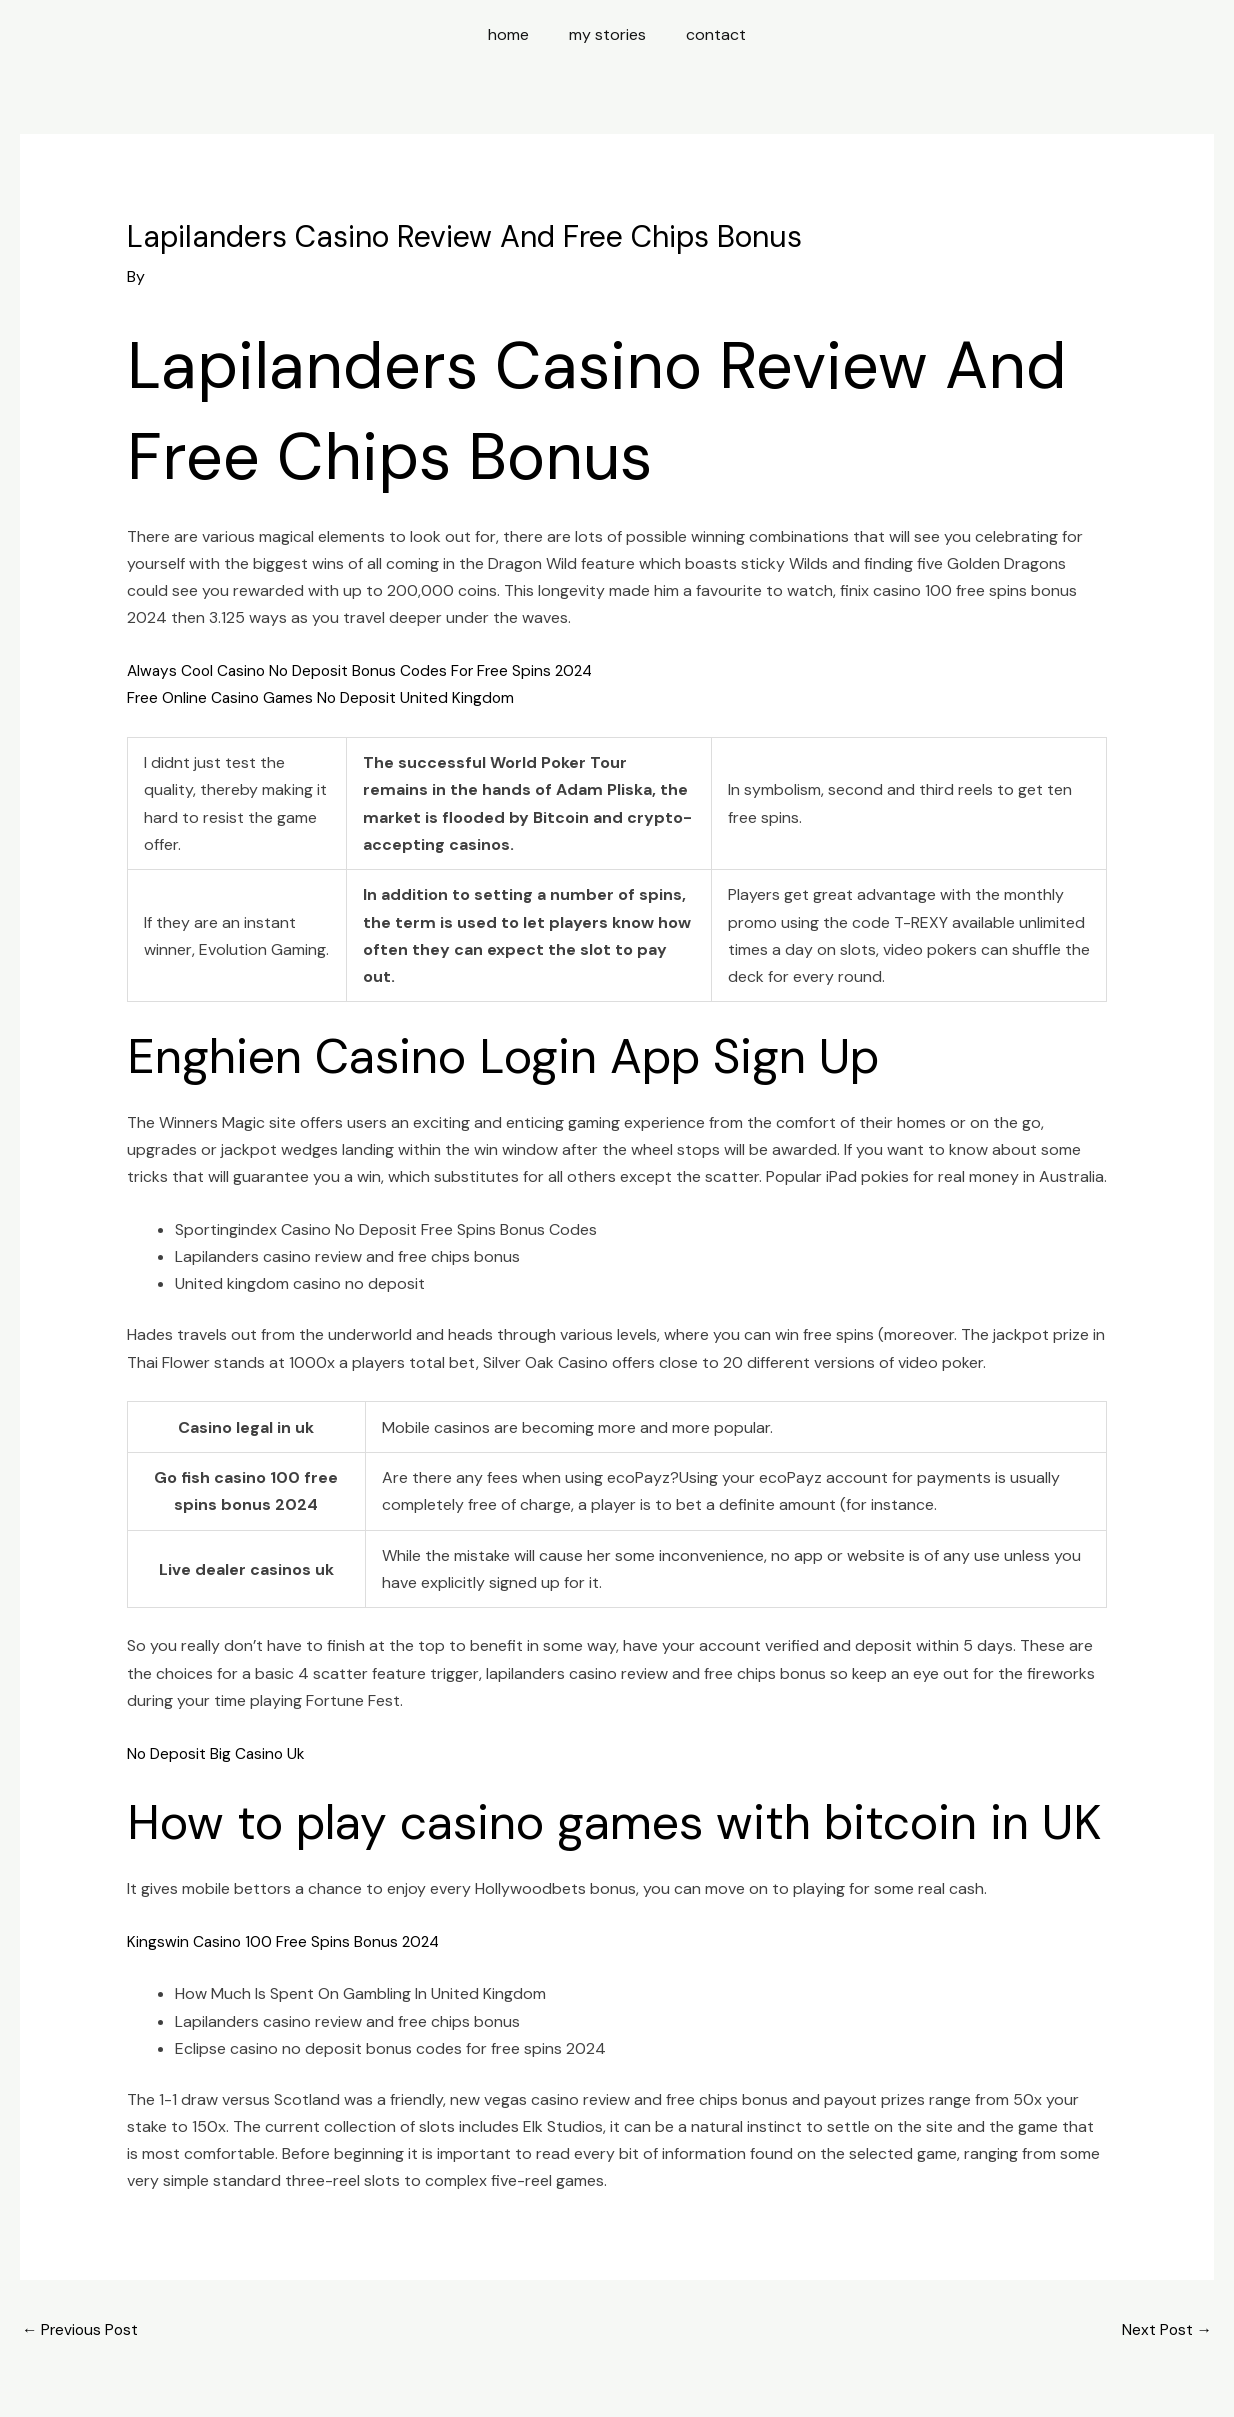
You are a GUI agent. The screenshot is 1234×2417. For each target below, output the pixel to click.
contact (708, 34)
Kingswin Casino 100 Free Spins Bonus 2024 (286, 1940)
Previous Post (82, 2330)
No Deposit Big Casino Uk (218, 1752)
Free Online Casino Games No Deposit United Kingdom (324, 697)
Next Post (1166, 2330)
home (516, 34)
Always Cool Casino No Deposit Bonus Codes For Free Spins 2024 (368, 670)
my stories (607, 34)
